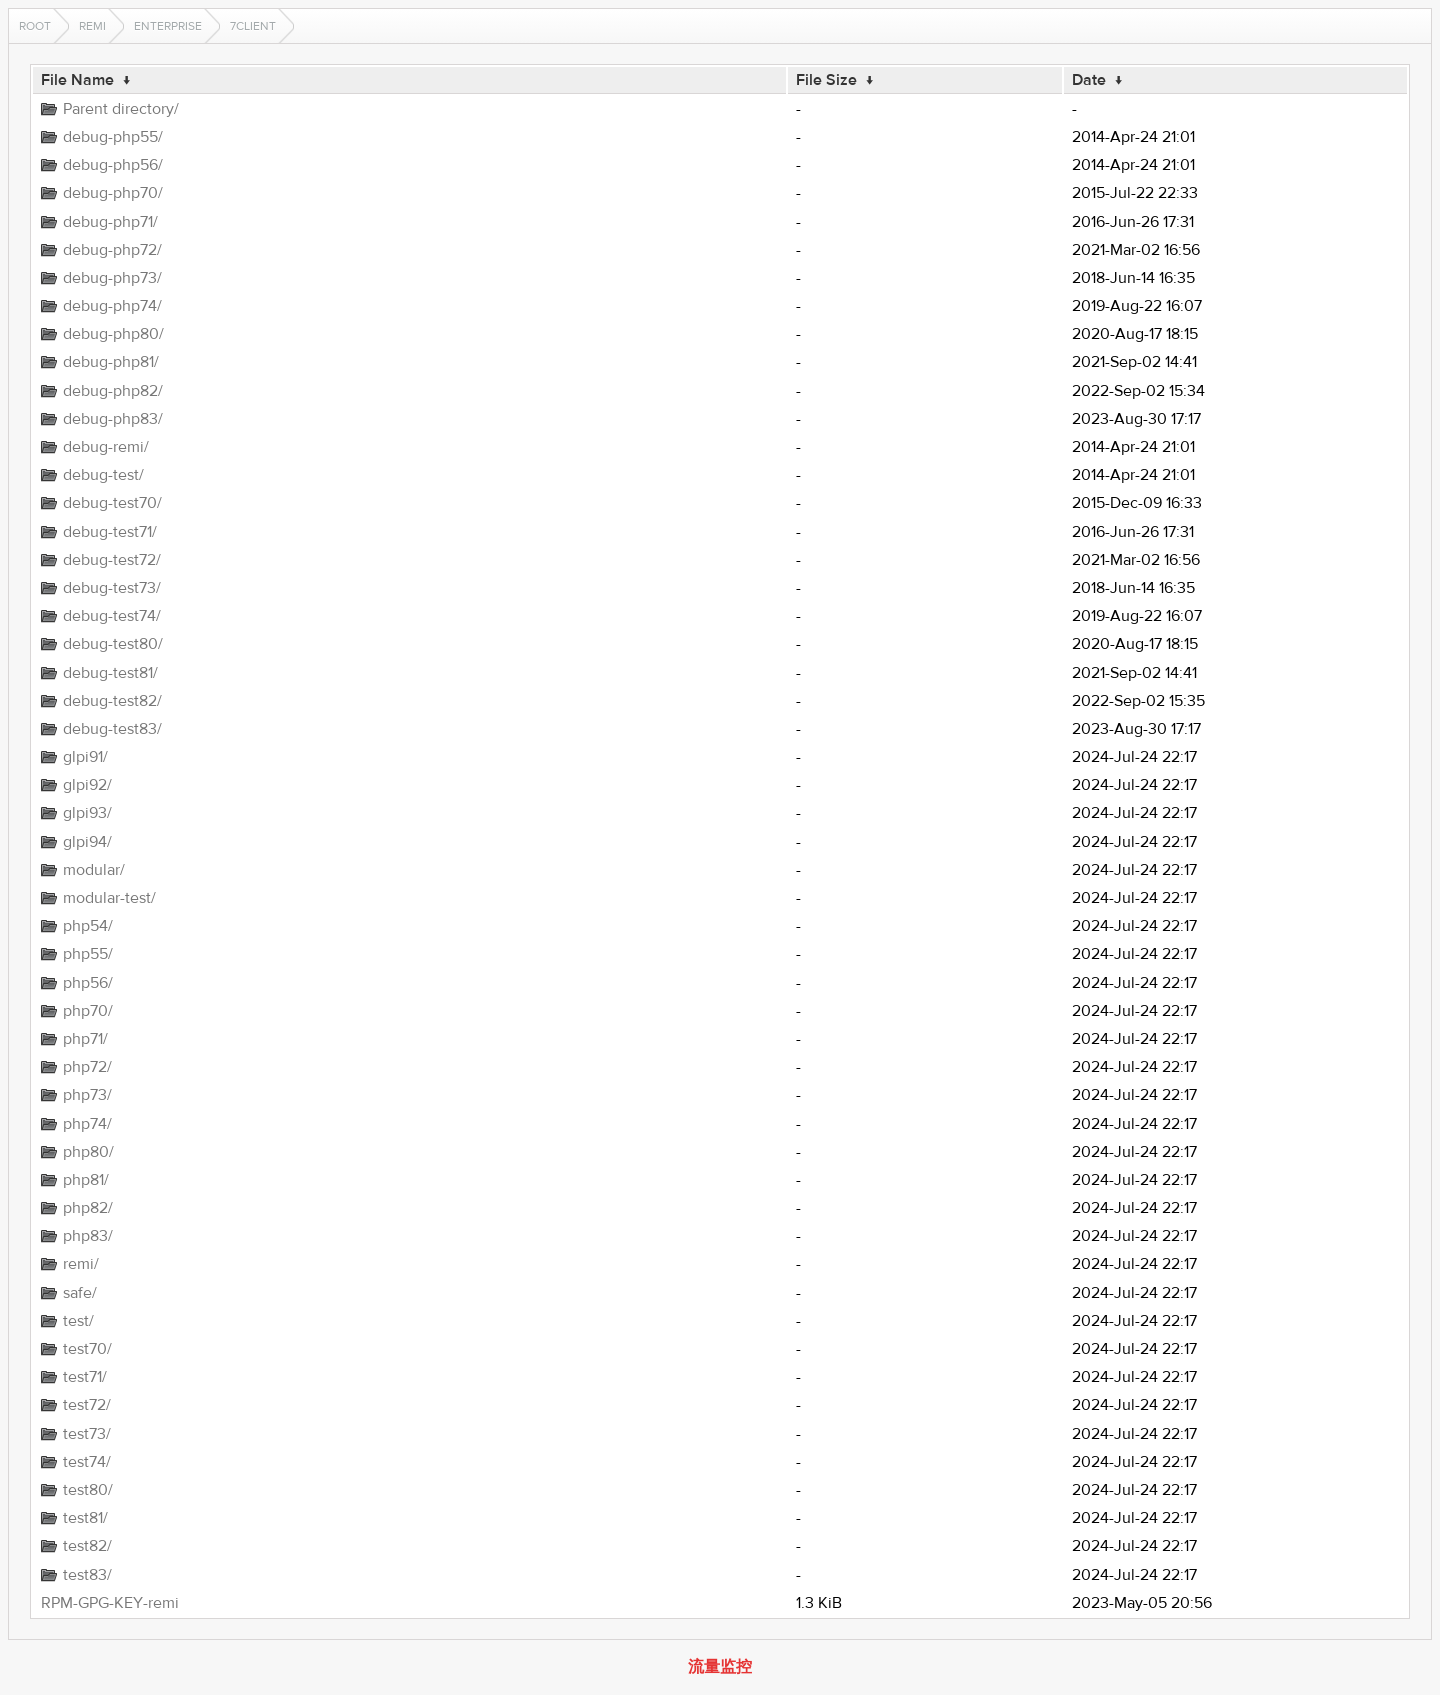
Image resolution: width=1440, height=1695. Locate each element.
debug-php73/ (112, 278)
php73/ (87, 1095)
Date (1089, 80)
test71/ (85, 1377)
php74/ (87, 1124)
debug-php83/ (113, 419)
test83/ (87, 1575)
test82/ (87, 1546)
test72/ (87, 1405)
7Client (253, 26)
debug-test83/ (112, 729)
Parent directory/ (121, 109)
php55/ (88, 954)
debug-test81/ (110, 673)
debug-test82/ (112, 701)
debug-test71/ (110, 532)
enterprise (168, 26)
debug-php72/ (112, 250)
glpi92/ (87, 785)
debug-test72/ (112, 560)
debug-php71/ (110, 222)
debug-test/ (103, 475)
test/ (78, 1321)
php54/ (88, 926)
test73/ (87, 1434)
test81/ (85, 1518)
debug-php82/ (113, 391)
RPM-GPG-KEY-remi (110, 1603)
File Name (77, 80)
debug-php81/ (111, 362)
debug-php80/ (113, 334)
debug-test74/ (112, 616)
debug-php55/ (113, 137)
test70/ (87, 1349)
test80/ (88, 1490)
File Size (826, 80)
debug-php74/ (112, 306)
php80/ (88, 1152)
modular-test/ (109, 898)
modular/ (94, 870)
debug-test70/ (112, 503)
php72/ (87, 1067)
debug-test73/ (112, 588)
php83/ (88, 1236)
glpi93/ (87, 813)
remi (92, 26)
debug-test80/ (113, 644)
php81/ (86, 1180)
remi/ (81, 1264)
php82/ (88, 1208)
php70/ (88, 1011)
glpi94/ (87, 842)
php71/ (85, 1039)
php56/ (88, 983)
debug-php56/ (113, 165)
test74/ (87, 1462)
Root (35, 26)
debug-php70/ (113, 193)
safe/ (80, 1293)
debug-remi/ (106, 447)
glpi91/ (85, 757)
